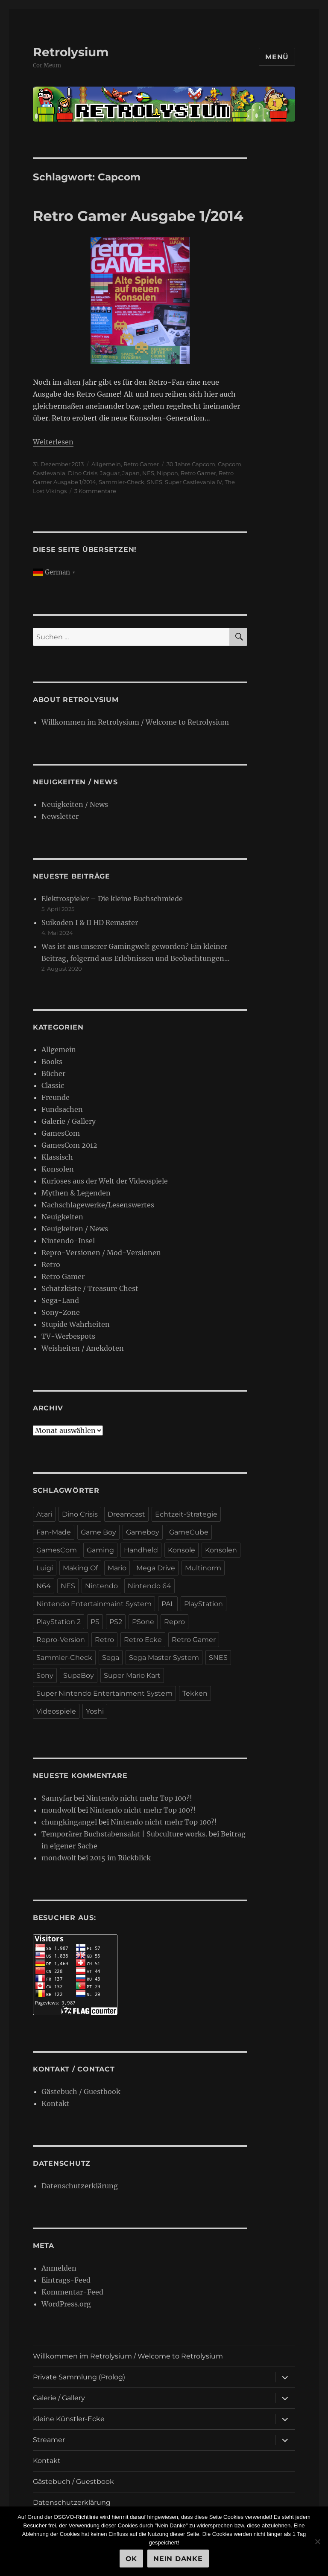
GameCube (188, 1532)
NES (148, 473)
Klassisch (57, 1157)
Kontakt (55, 2103)
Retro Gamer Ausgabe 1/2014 (138, 215)
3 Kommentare (95, 490)
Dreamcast (126, 1514)
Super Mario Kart (132, 1675)
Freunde (55, 1097)
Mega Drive (155, 1568)
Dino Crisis (82, 473)
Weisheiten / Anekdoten (82, 1348)
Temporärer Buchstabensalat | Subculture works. (124, 1834)
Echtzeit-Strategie (186, 1514)
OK (132, 2559)
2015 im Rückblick (120, 1858)
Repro (174, 1622)
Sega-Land (60, 1300)
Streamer (49, 2440)
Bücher (53, 1073)
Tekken (195, 1693)
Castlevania (49, 473)
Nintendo (101, 1586)
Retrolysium (70, 52)
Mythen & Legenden (76, 1193)
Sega (110, 1658)
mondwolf (58, 1810)
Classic (52, 1085)
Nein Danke (178, 2559)
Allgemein (106, 464)
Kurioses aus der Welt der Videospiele (104, 1181)
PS (95, 1622)
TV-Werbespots (68, 1336)
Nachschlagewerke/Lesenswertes (97, 1205)
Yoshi (95, 1711)
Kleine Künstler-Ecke (69, 2419)
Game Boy (98, 1532)
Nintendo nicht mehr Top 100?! (139, 1798)
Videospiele (56, 1711)
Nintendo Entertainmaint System (94, 1604)
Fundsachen (62, 1109)
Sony (44, 1675)
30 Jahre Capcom (191, 464)
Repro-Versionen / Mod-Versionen (101, 1252)
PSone (143, 1622)
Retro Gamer (141, 464)
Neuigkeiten (62, 1217)
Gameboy (142, 1532)
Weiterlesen (53, 442)
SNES (154, 482)
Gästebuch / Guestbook (80, 2091)
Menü (277, 57)
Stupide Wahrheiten (75, 1324)
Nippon (167, 473)
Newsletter (60, 816)
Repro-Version (60, 1640)
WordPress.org (66, 2304)
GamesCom (60, 1133)
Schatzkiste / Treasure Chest (89, 1288)
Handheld (141, 1550)
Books (51, 1061)
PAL (167, 1604)
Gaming (100, 1550)
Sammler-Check (121, 482)
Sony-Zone (60, 1312)
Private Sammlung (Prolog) (79, 2377)
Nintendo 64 (149, 1586)
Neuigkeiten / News (74, 804)
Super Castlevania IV (193, 482)
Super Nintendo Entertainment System (104, 1693)
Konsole (181, 1550)
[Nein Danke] (317, 2541)
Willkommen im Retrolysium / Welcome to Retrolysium (135, 722)
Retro (50, 1264)
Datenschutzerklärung (79, 2185)
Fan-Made (53, 1532)
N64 (43, 1586)
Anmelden (58, 2268)
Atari (44, 1514)
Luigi (44, 1568)
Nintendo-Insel (68, 1240)
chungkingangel (69, 1822)
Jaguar (110, 473)
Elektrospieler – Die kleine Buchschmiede (112, 898)
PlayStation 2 (58, 1622)
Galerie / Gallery (68, 1121)
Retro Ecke (143, 1640)
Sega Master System (164, 1658)
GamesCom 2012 (69, 1145)
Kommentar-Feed (72, 2292)
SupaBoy (78, 1675)
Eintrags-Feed (66, 2280)
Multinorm (203, 1568)
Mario (117, 1568)
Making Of (80, 1568)
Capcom (229, 464)
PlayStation (203, 1604)
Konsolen (57, 1169)
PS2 (115, 1622)
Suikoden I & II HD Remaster (89, 922)
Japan (131, 473)
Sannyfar (56, 1798)
